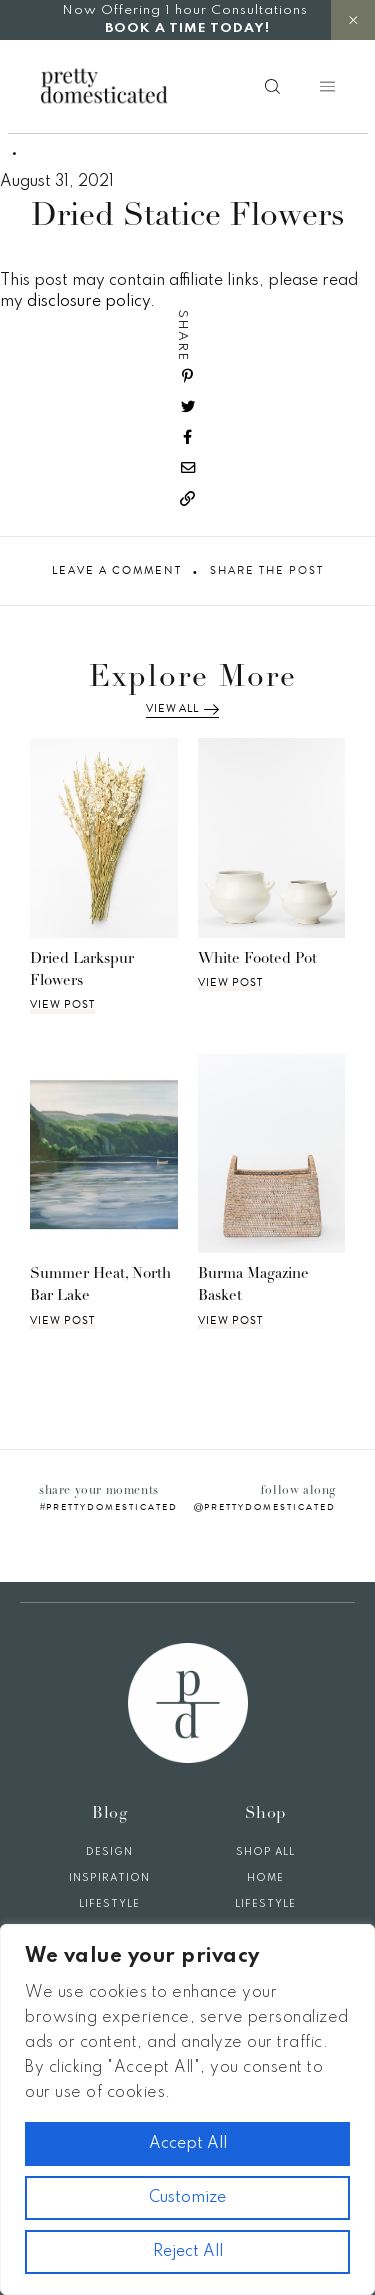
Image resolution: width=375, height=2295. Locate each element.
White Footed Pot (257, 959)
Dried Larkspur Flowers (82, 971)
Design (109, 1852)
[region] (187, 2109)
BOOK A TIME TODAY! (187, 28)
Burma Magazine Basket (253, 1286)
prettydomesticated (112, 1507)
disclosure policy (88, 302)
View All (182, 709)
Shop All (265, 1852)
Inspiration (109, 1878)
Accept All (188, 2144)
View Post (62, 1005)
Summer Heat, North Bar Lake (100, 1286)
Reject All (188, 2252)
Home (265, 1878)
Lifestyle (109, 1904)
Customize (187, 2198)
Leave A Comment (117, 571)
